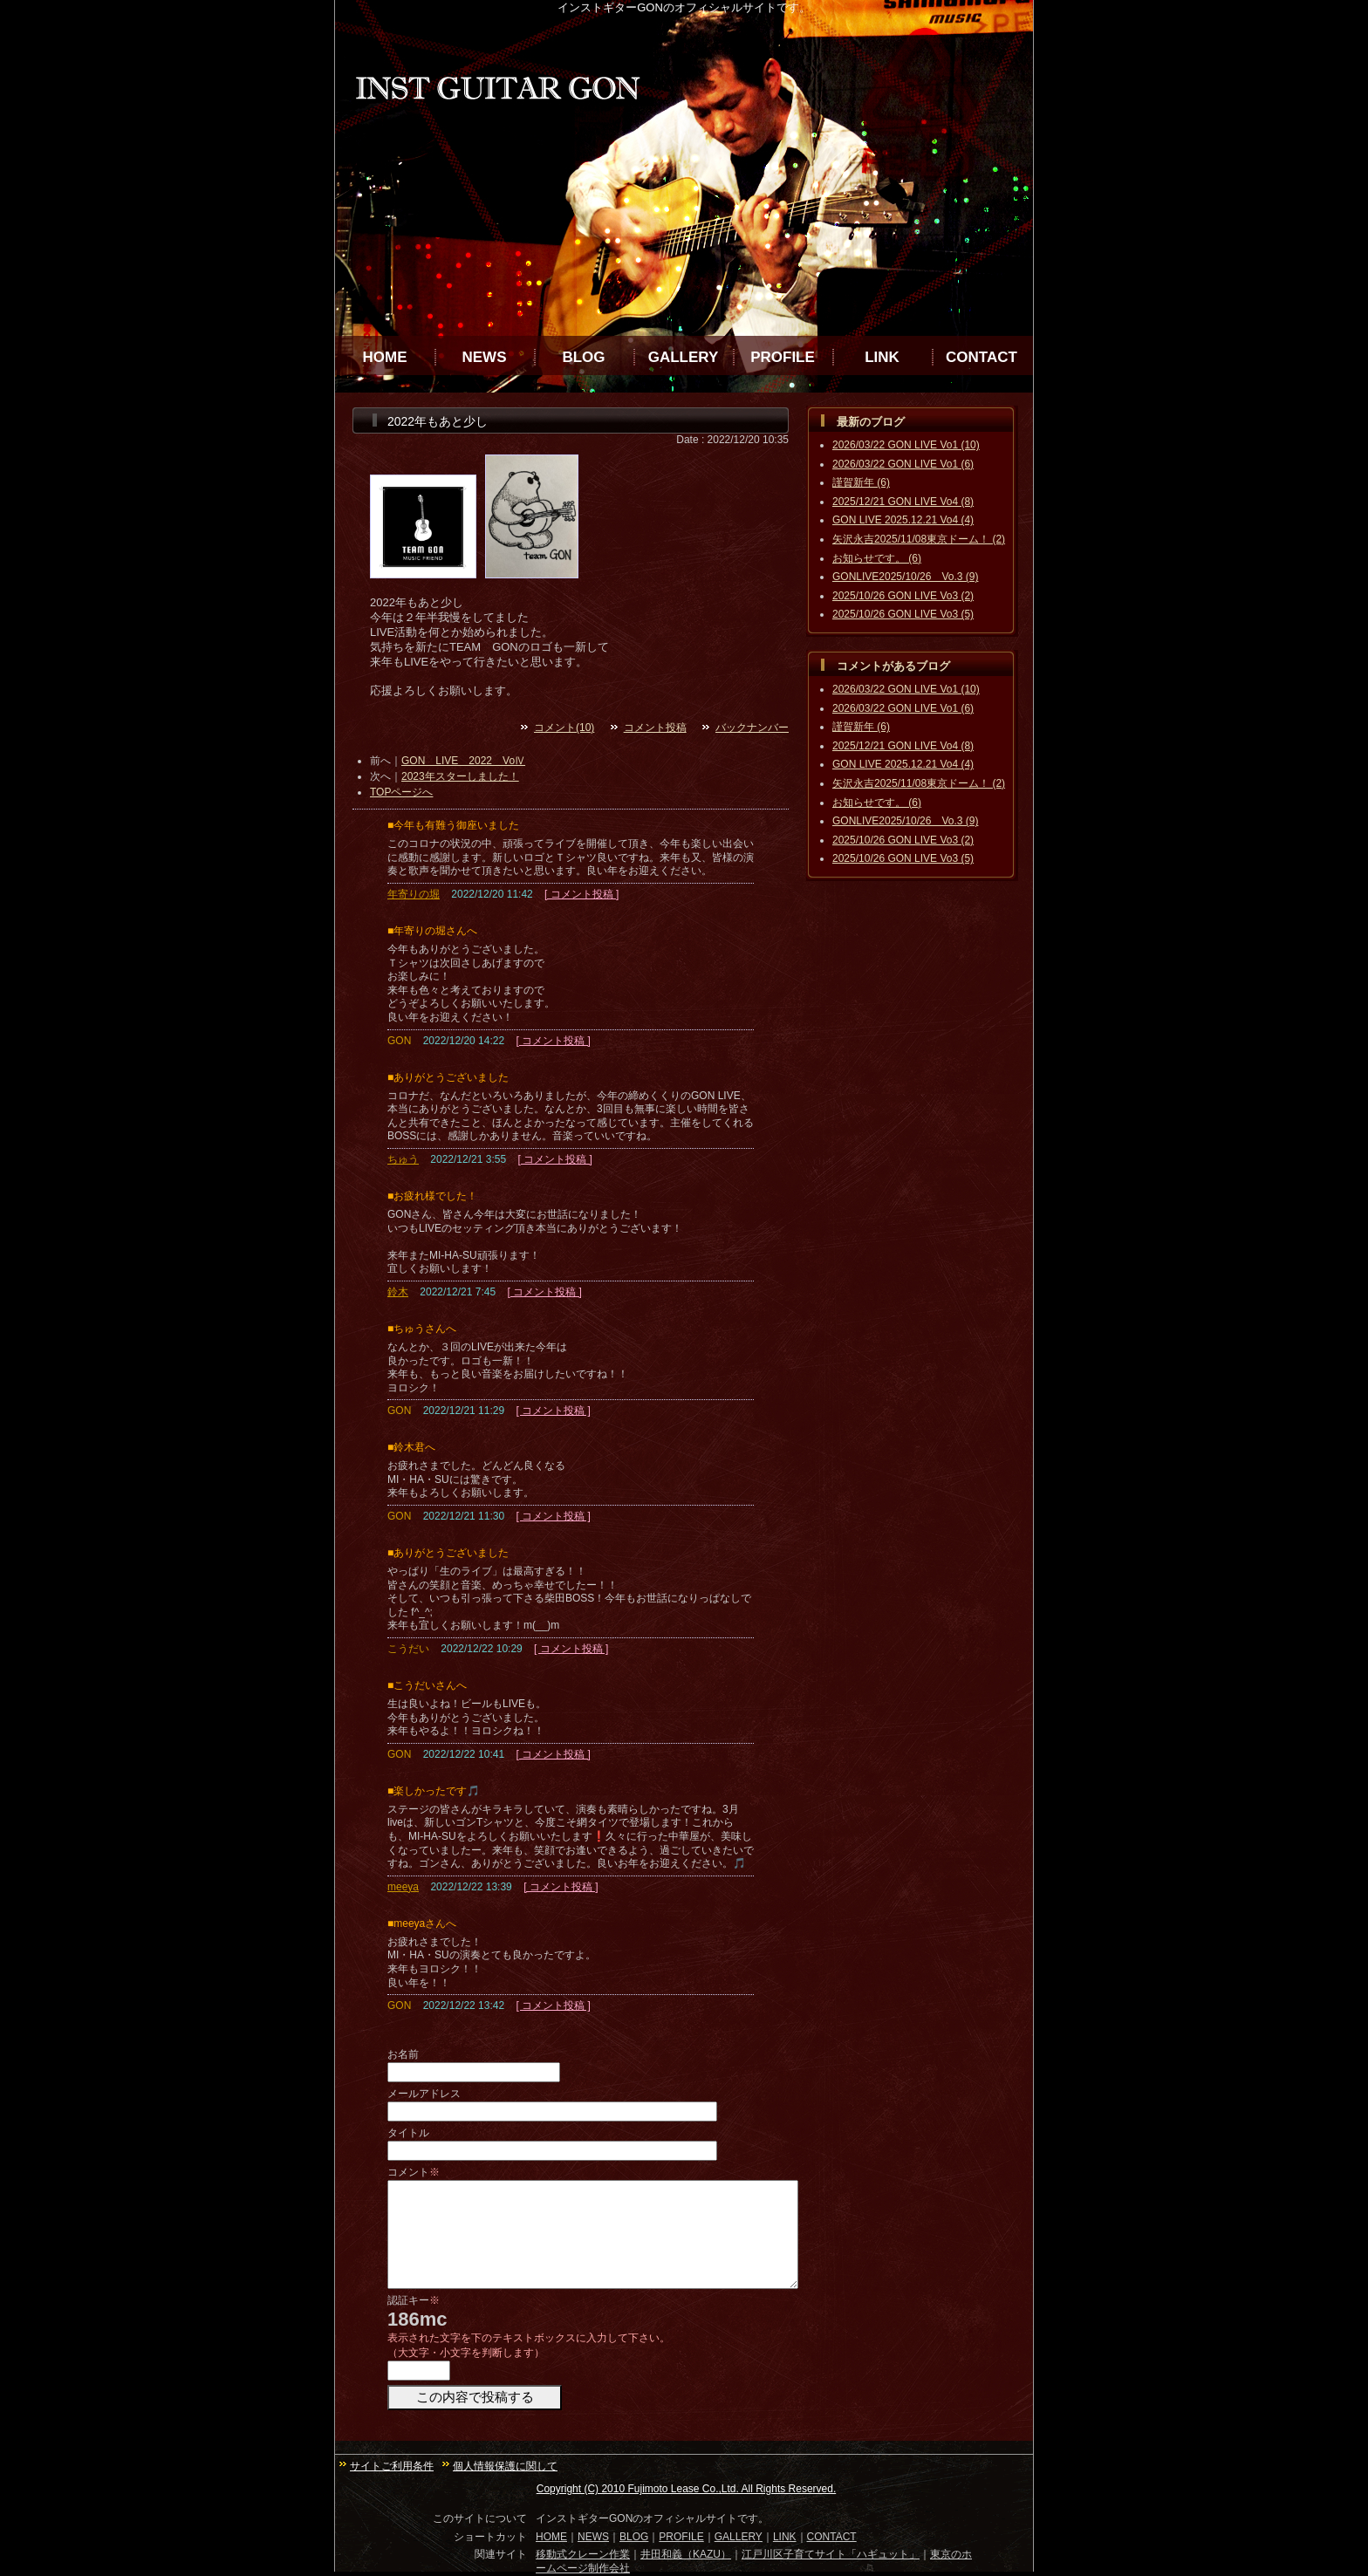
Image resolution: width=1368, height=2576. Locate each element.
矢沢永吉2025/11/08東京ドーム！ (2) (918, 539)
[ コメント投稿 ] (581, 894)
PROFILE (782, 357)
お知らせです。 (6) (876, 558)
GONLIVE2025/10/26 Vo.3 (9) (905, 577)
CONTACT (981, 357)
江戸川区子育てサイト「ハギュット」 (831, 2554)
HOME (385, 357)
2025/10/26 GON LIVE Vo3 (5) (903, 614)
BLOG (583, 357)
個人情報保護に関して (505, 2466)
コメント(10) (564, 727)
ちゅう (403, 1159)
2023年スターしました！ (460, 776)
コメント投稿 (655, 727)
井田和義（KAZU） (685, 2554)
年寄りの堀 (413, 894)
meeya (403, 1887)
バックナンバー (752, 727)
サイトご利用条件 (392, 2466)
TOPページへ (401, 792)
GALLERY (683, 357)
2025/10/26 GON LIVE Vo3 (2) (903, 596)
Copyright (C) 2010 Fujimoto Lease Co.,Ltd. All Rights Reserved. (687, 2489)
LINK (882, 357)
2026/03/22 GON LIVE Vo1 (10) (906, 445)
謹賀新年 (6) (861, 482)
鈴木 (397, 1292)
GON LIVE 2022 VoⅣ (463, 761)
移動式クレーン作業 (583, 2554)
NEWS (484, 357)
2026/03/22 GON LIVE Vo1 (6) (903, 464)
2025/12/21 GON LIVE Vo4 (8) (903, 501)
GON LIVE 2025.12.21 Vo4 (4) (903, 520)
